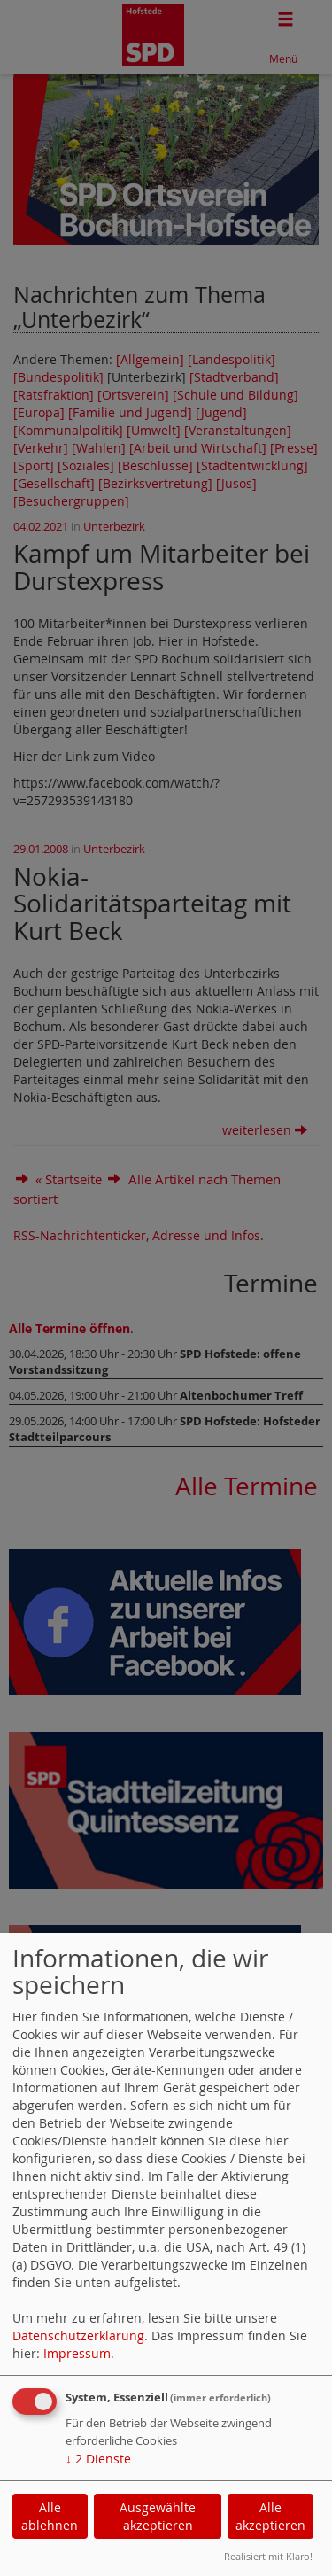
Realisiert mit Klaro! (268, 2556)
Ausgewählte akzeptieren (158, 2516)
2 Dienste (98, 2458)
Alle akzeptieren (270, 2516)
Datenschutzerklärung (78, 2335)
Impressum (77, 2353)
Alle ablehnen (49, 2516)
